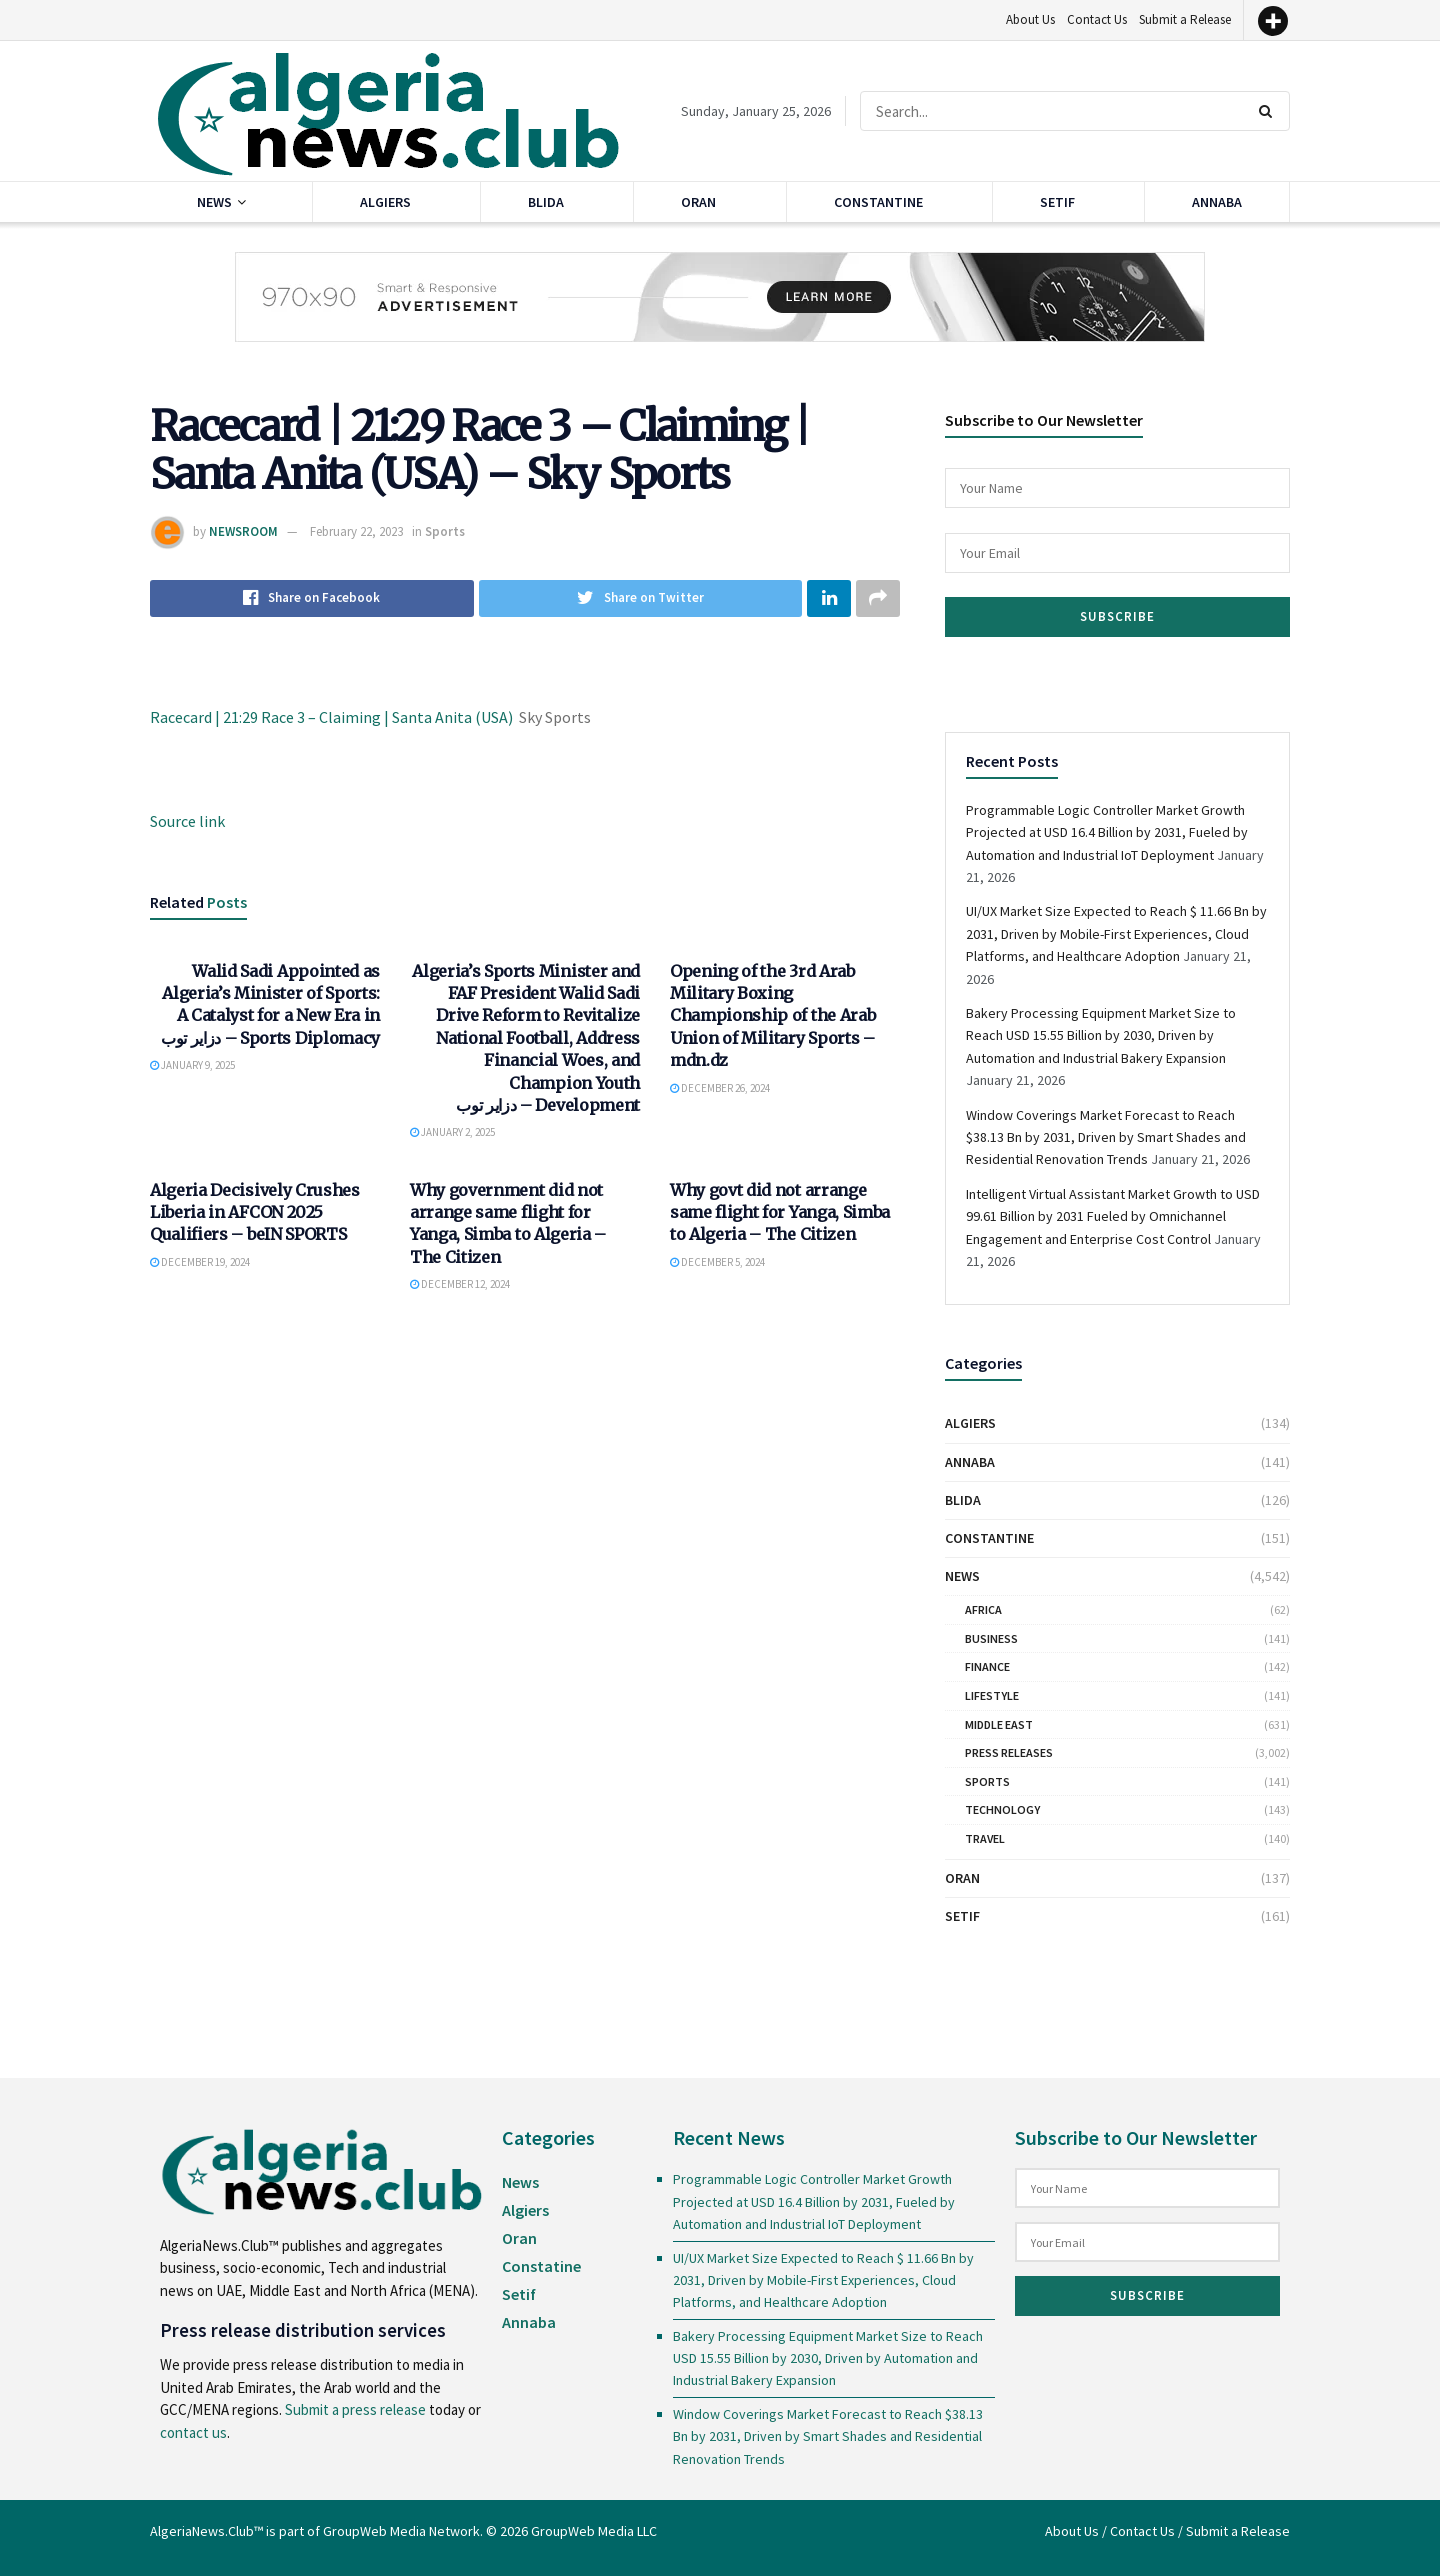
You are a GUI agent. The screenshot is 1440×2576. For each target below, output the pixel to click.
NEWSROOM (243, 531)
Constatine (541, 2266)
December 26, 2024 (720, 1089)
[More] (1273, 21)
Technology (1002, 1809)
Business (991, 1638)
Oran (698, 202)
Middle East (999, 1724)
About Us (1030, 19)
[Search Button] (1269, 111)
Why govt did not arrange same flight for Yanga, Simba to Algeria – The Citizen (780, 1214)
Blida (546, 202)
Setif (1057, 202)
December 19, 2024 (200, 1264)
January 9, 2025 (192, 1067)
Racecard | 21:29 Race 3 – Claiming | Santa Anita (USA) (331, 718)
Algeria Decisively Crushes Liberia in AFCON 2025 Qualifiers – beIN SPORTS (255, 1214)
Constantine (878, 202)
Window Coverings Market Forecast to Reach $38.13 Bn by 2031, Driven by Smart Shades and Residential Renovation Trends (1106, 1137)
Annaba (1217, 202)
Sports (445, 531)
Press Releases (1009, 1752)
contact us (193, 2432)
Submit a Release (1185, 19)
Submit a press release (355, 2409)
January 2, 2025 (452, 1134)
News (214, 202)
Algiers (385, 202)
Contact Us (1097, 19)
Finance (987, 1666)
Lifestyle (992, 1695)
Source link (187, 822)
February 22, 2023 (356, 531)
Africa (983, 1609)
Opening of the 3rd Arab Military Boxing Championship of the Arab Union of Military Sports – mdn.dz (772, 1017)
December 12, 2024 (460, 1286)
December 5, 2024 (717, 1264)
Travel (985, 1838)
